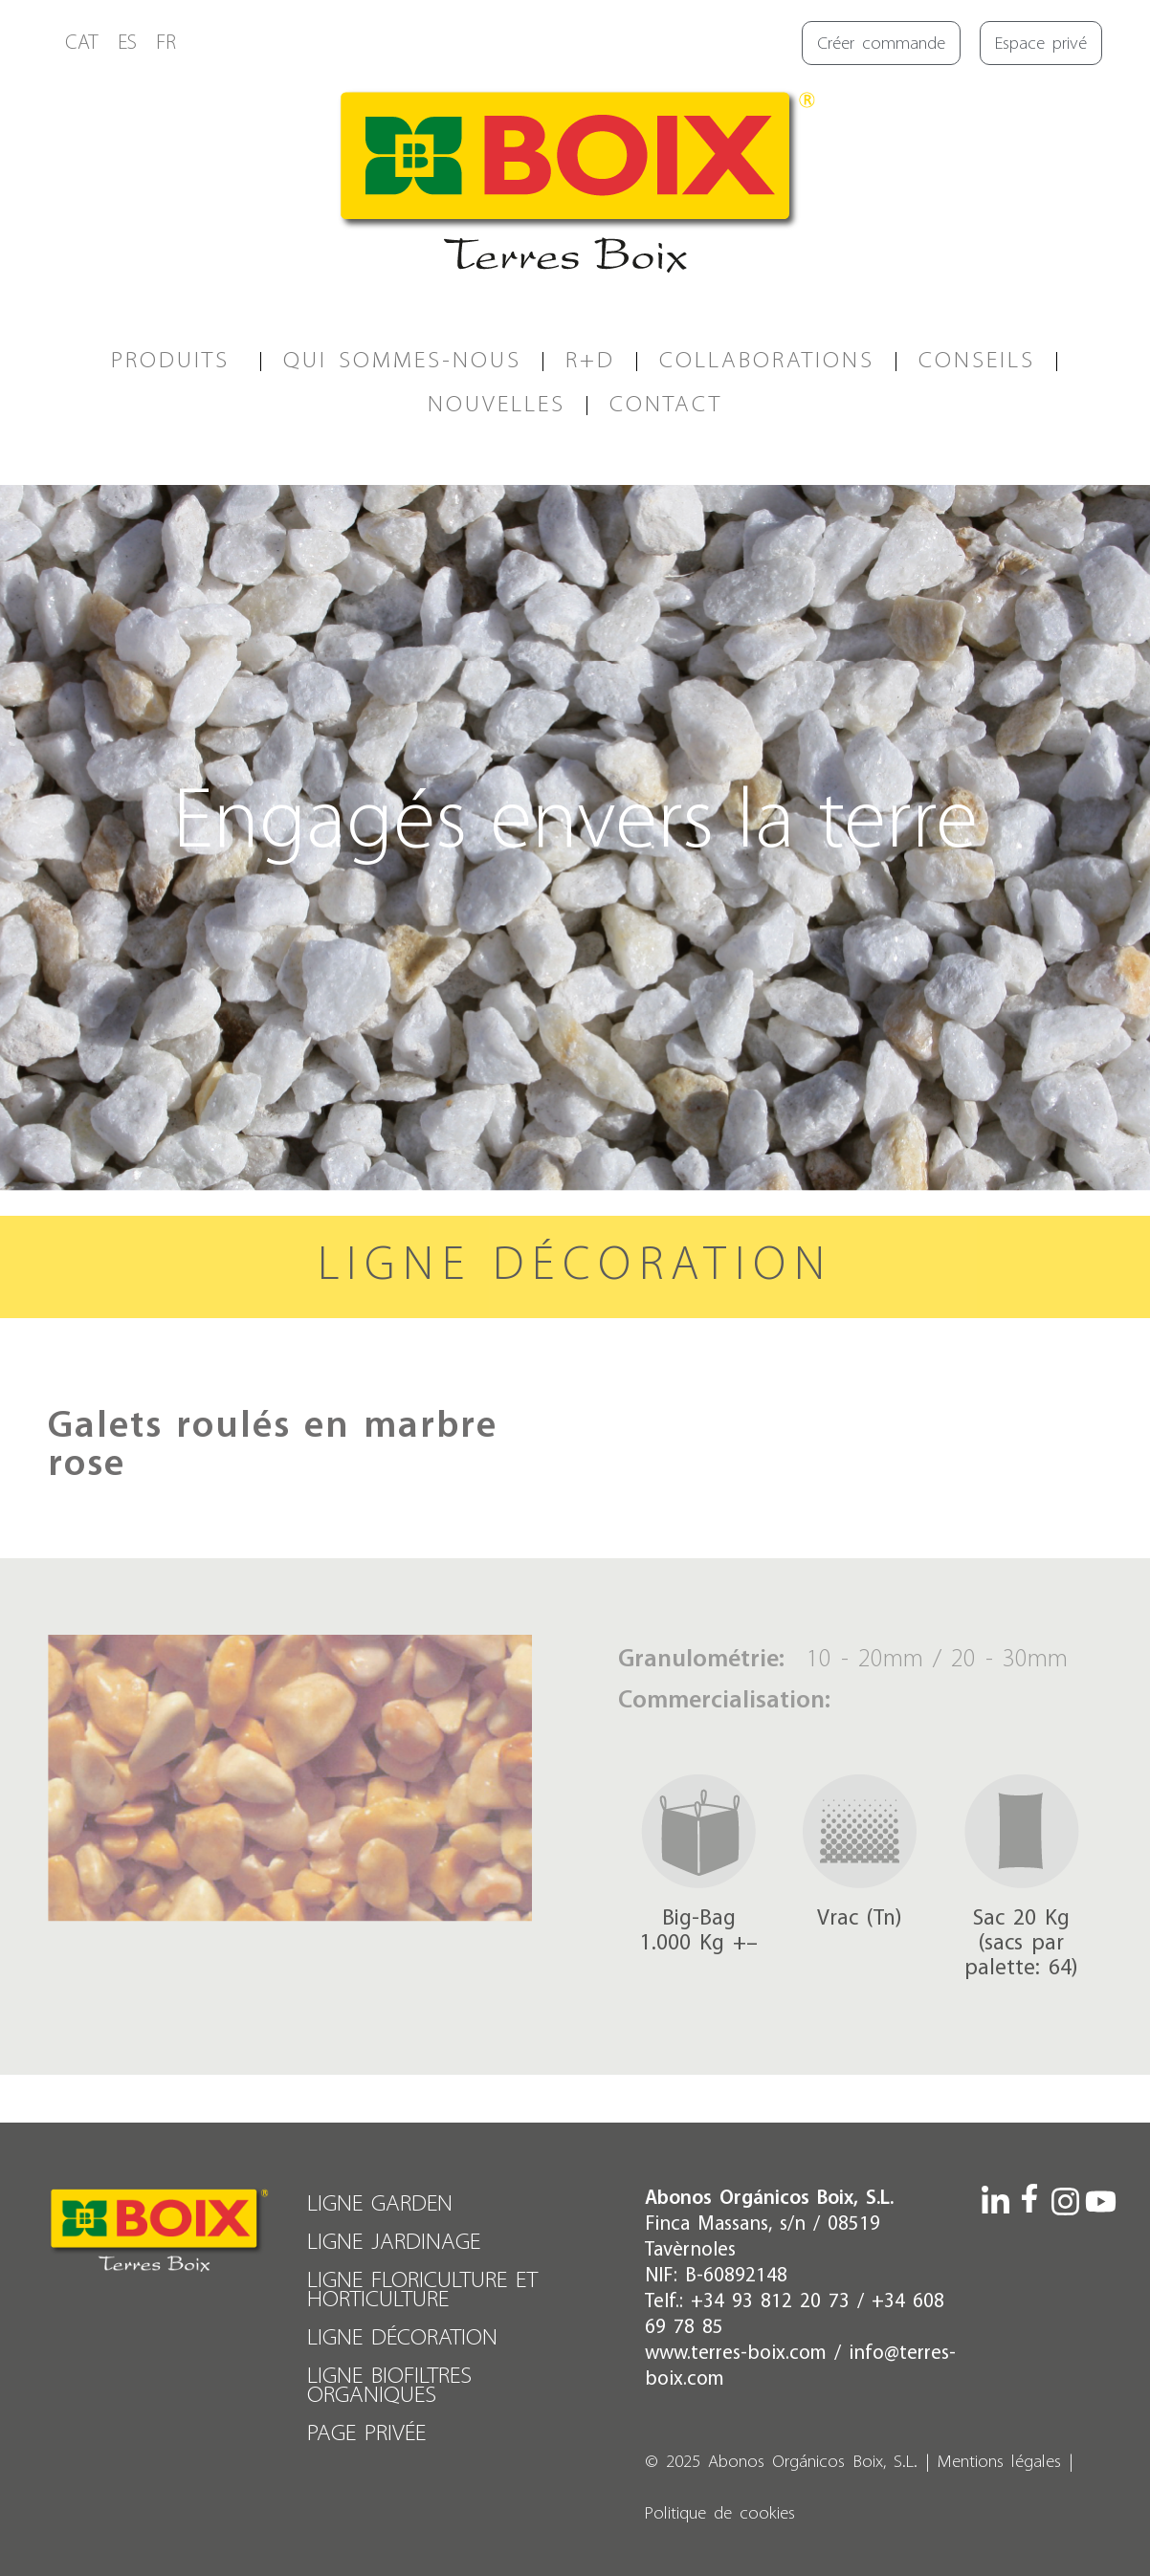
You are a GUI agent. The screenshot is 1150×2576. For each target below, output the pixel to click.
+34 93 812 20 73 (770, 2302)
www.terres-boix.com (736, 2354)
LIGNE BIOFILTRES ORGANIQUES (389, 2386)
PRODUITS (175, 361)
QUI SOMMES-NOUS (402, 361)
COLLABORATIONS (766, 361)
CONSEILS (976, 361)
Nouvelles (496, 405)
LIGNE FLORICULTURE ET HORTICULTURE (422, 2290)
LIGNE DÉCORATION (402, 2338)
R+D (590, 361)
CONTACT (665, 405)
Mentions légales (999, 2463)
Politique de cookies (720, 2514)
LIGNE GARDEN (380, 2204)
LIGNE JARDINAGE (393, 2243)
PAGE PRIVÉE (366, 2434)
